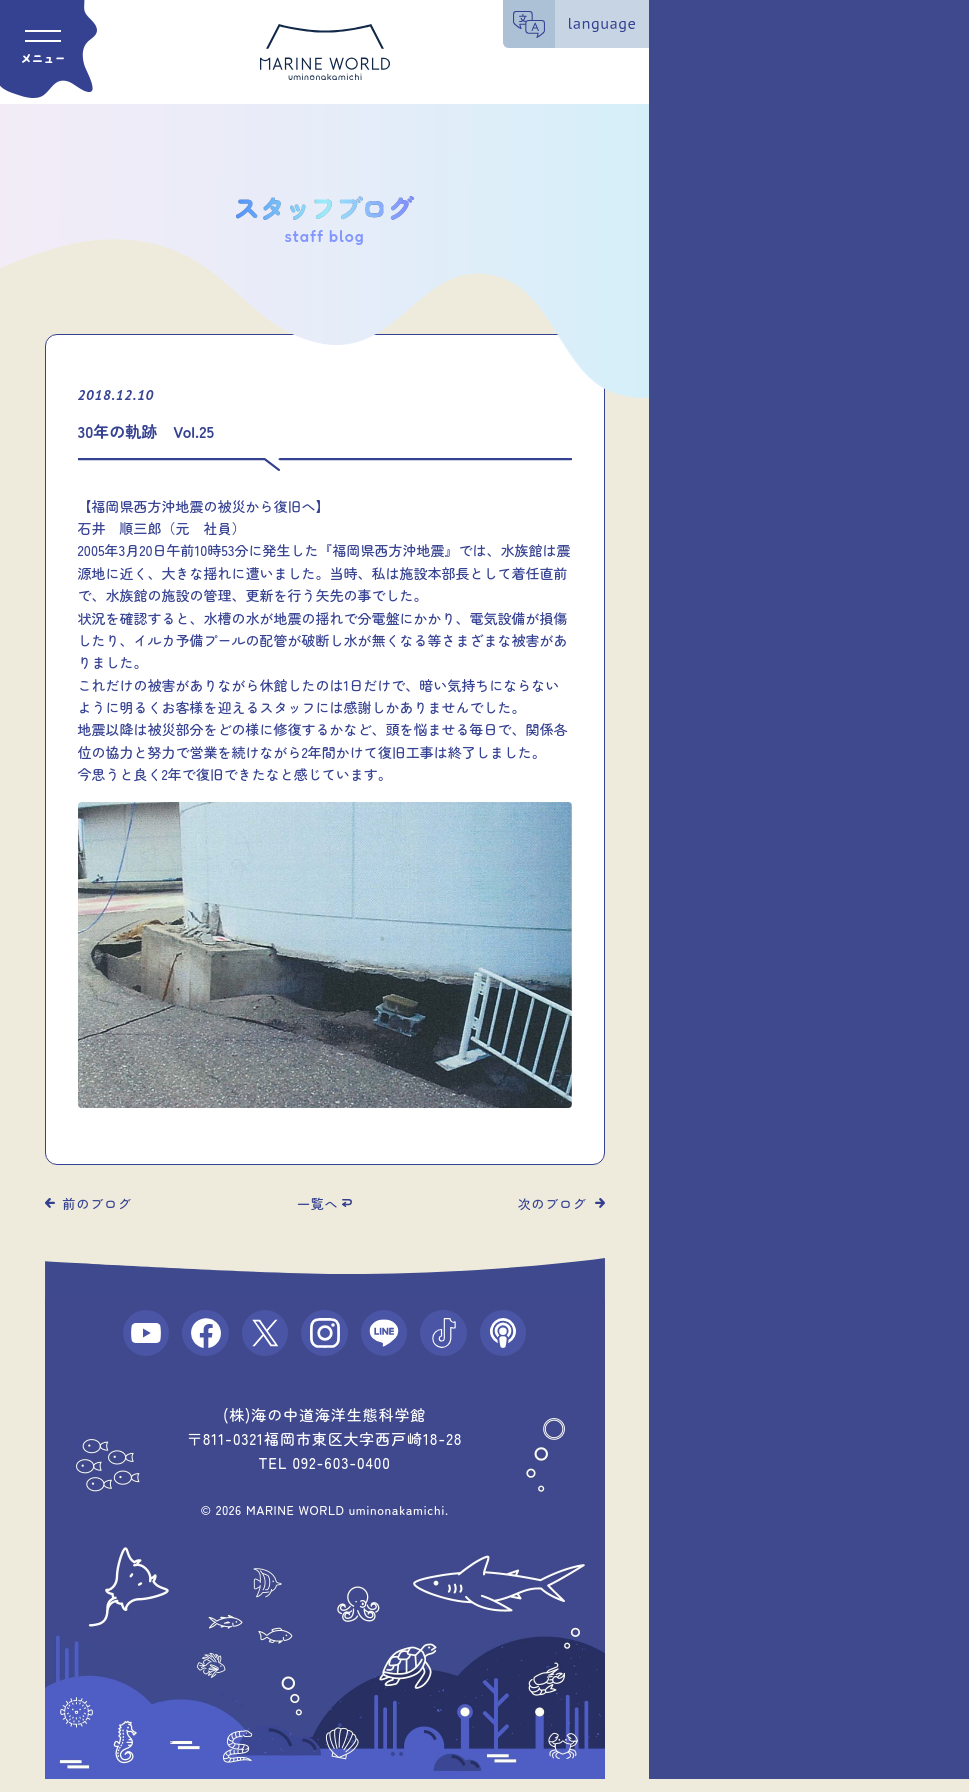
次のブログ (552, 1203)
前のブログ (97, 1203)
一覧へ (317, 1203)
